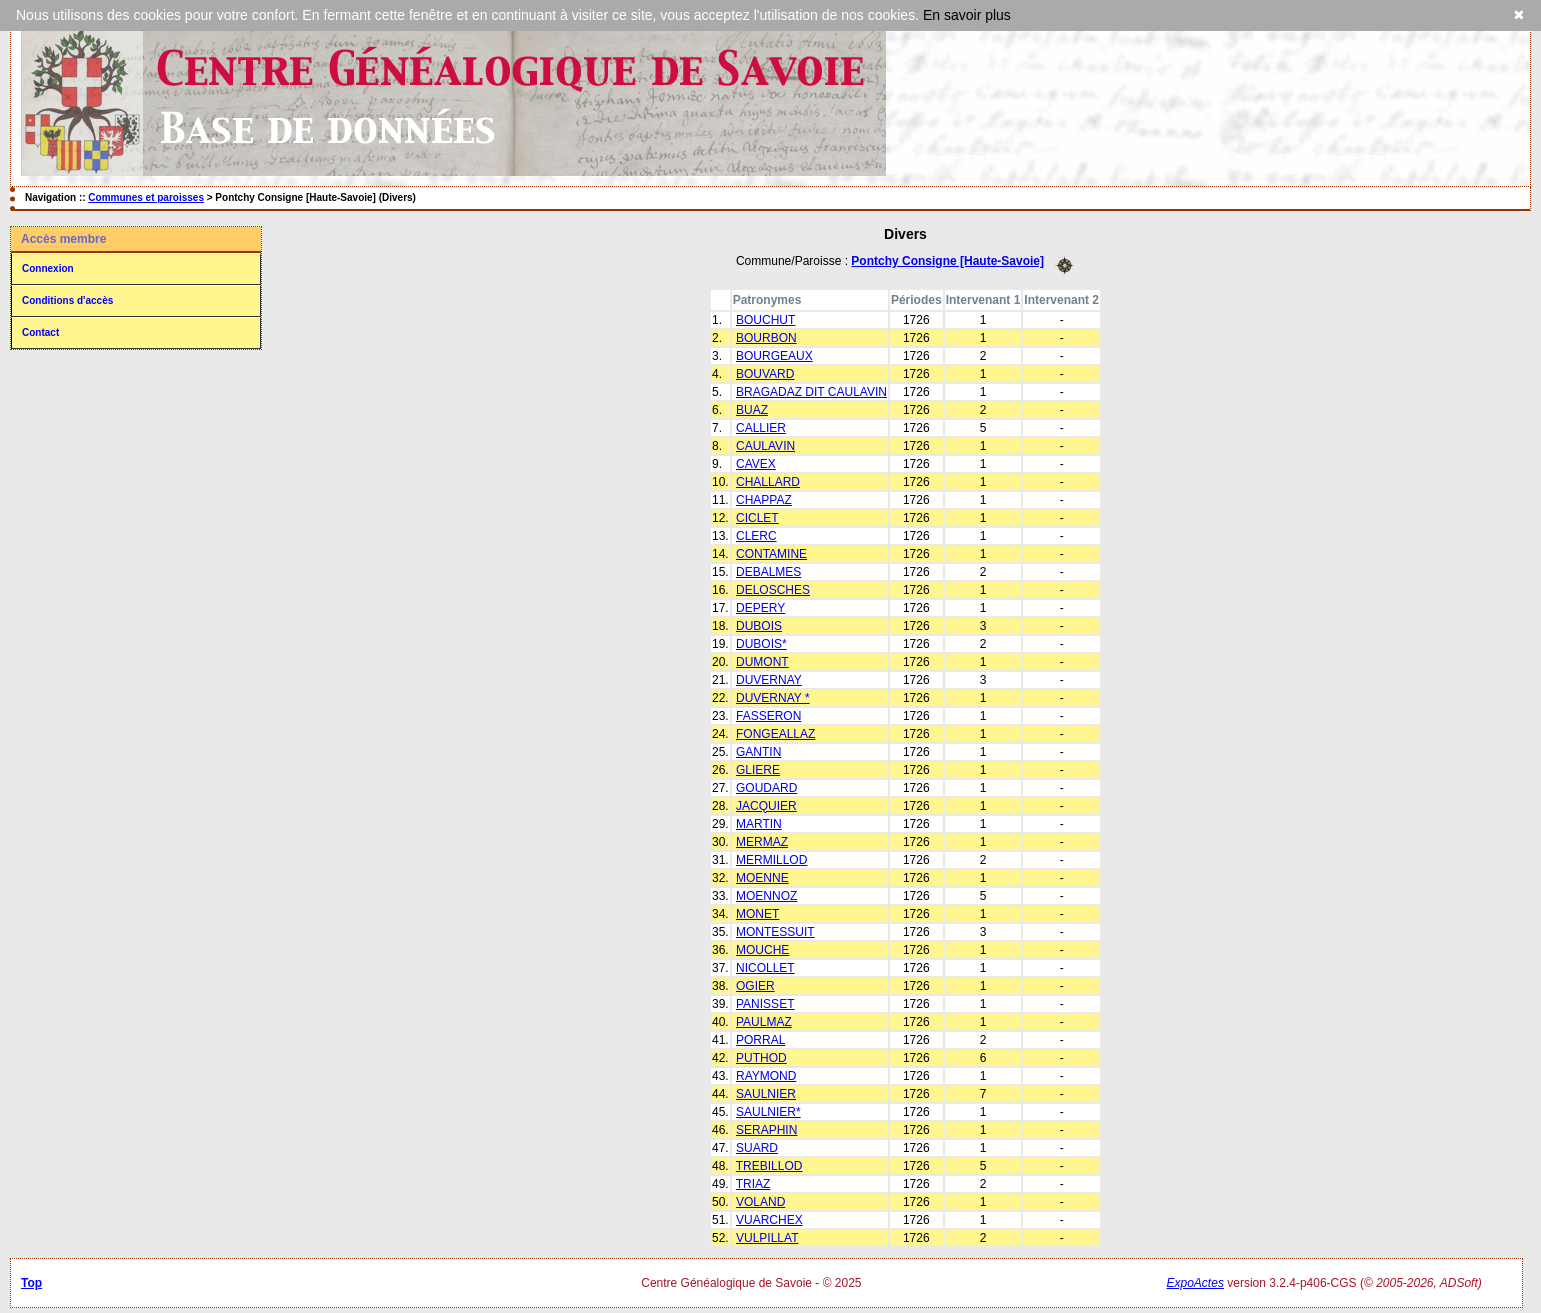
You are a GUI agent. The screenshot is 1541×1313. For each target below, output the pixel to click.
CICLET (757, 518)
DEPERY (760, 608)
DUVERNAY (769, 680)
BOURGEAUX (774, 356)
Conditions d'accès (67, 300)
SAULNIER (766, 1094)
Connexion (48, 268)
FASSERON (768, 716)
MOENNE (762, 878)
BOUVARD (765, 374)
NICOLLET (765, 968)
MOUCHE (762, 950)
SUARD (757, 1148)
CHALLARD (768, 482)
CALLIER (761, 428)
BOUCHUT (765, 320)
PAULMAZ (764, 1022)
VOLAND (760, 1202)
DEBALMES (768, 572)
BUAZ (752, 410)
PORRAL (760, 1040)
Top (31, 1283)
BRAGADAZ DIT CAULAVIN (811, 392)
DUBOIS (759, 626)
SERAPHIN (766, 1130)
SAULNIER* (768, 1112)
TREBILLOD (769, 1166)
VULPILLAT (767, 1238)
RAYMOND (766, 1076)
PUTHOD (761, 1058)
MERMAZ (762, 842)
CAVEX (756, 464)
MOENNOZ (766, 896)
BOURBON (766, 338)
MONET (757, 914)
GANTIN (758, 752)
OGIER (755, 986)
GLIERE (758, 770)
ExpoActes (1195, 1283)
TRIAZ (753, 1184)
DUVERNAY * (773, 698)
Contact (40, 332)
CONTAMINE (771, 554)
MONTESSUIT (775, 932)
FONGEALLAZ (775, 734)
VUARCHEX (769, 1220)
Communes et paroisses (146, 197)
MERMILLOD (771, 860)
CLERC (756, 536)
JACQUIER (766, 806)
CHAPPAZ (764, 500)
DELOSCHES (773, 590)
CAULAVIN (765, 446)
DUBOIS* (761, 644)
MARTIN (759, 824)
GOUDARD (766, 788)
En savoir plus (967, 15)
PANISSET (765, 1004)
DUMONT (762, 662)
